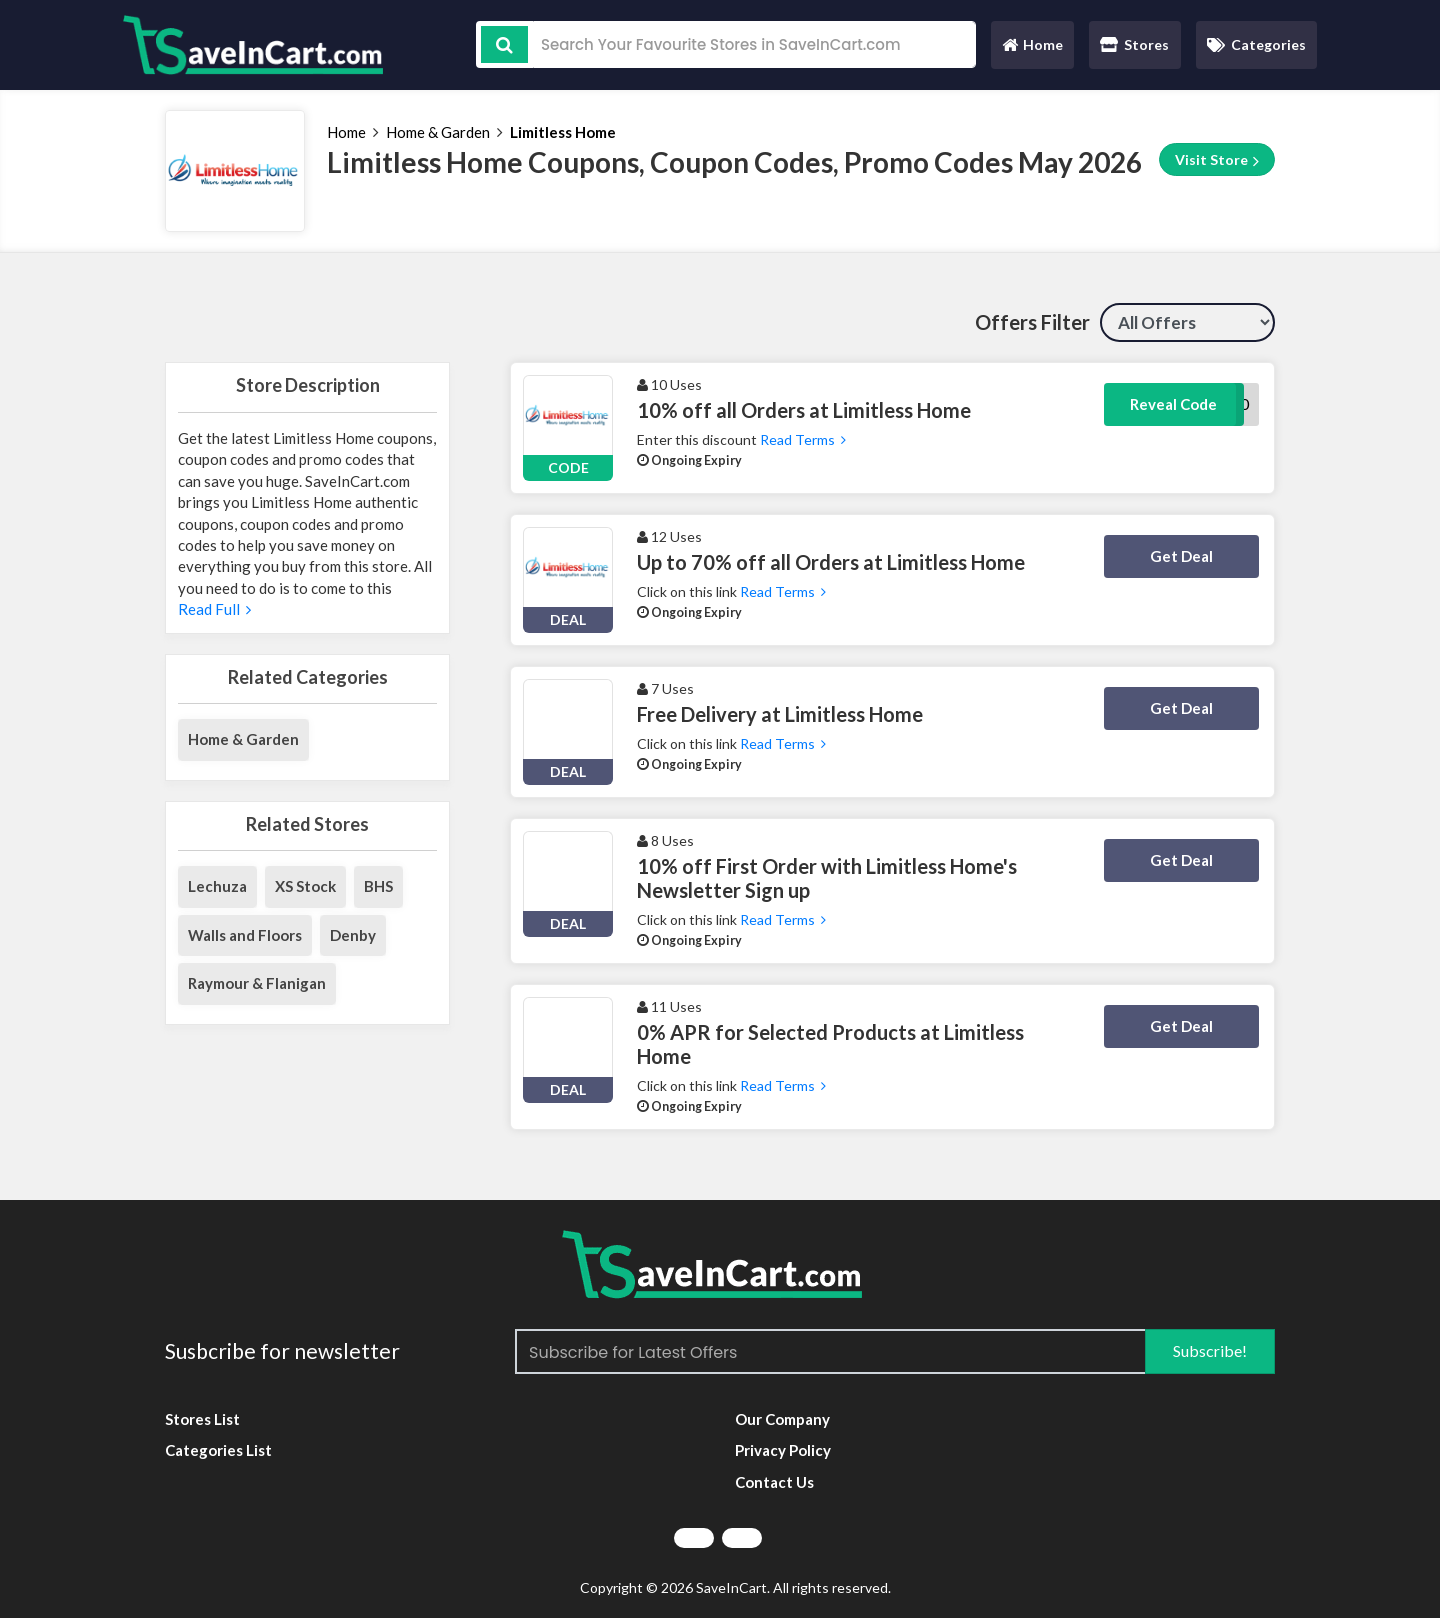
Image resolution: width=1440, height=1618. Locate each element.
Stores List (202, 1419)
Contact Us (774, 1482)
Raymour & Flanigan (257, 983)
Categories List (218, 1450)
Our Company (782, 1419)
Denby (353, 935)
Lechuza (217, 886)
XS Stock (305, 886)
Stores (1134, 44)
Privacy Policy (783, 1450)
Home (1032, 49)
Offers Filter (1032, 322)
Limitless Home (563, 132)
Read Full (214, 609)
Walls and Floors (245, 935)
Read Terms (801, 439)
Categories (1256, 44)
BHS (378, 886)
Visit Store (1217, 160)
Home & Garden (438, 132)
